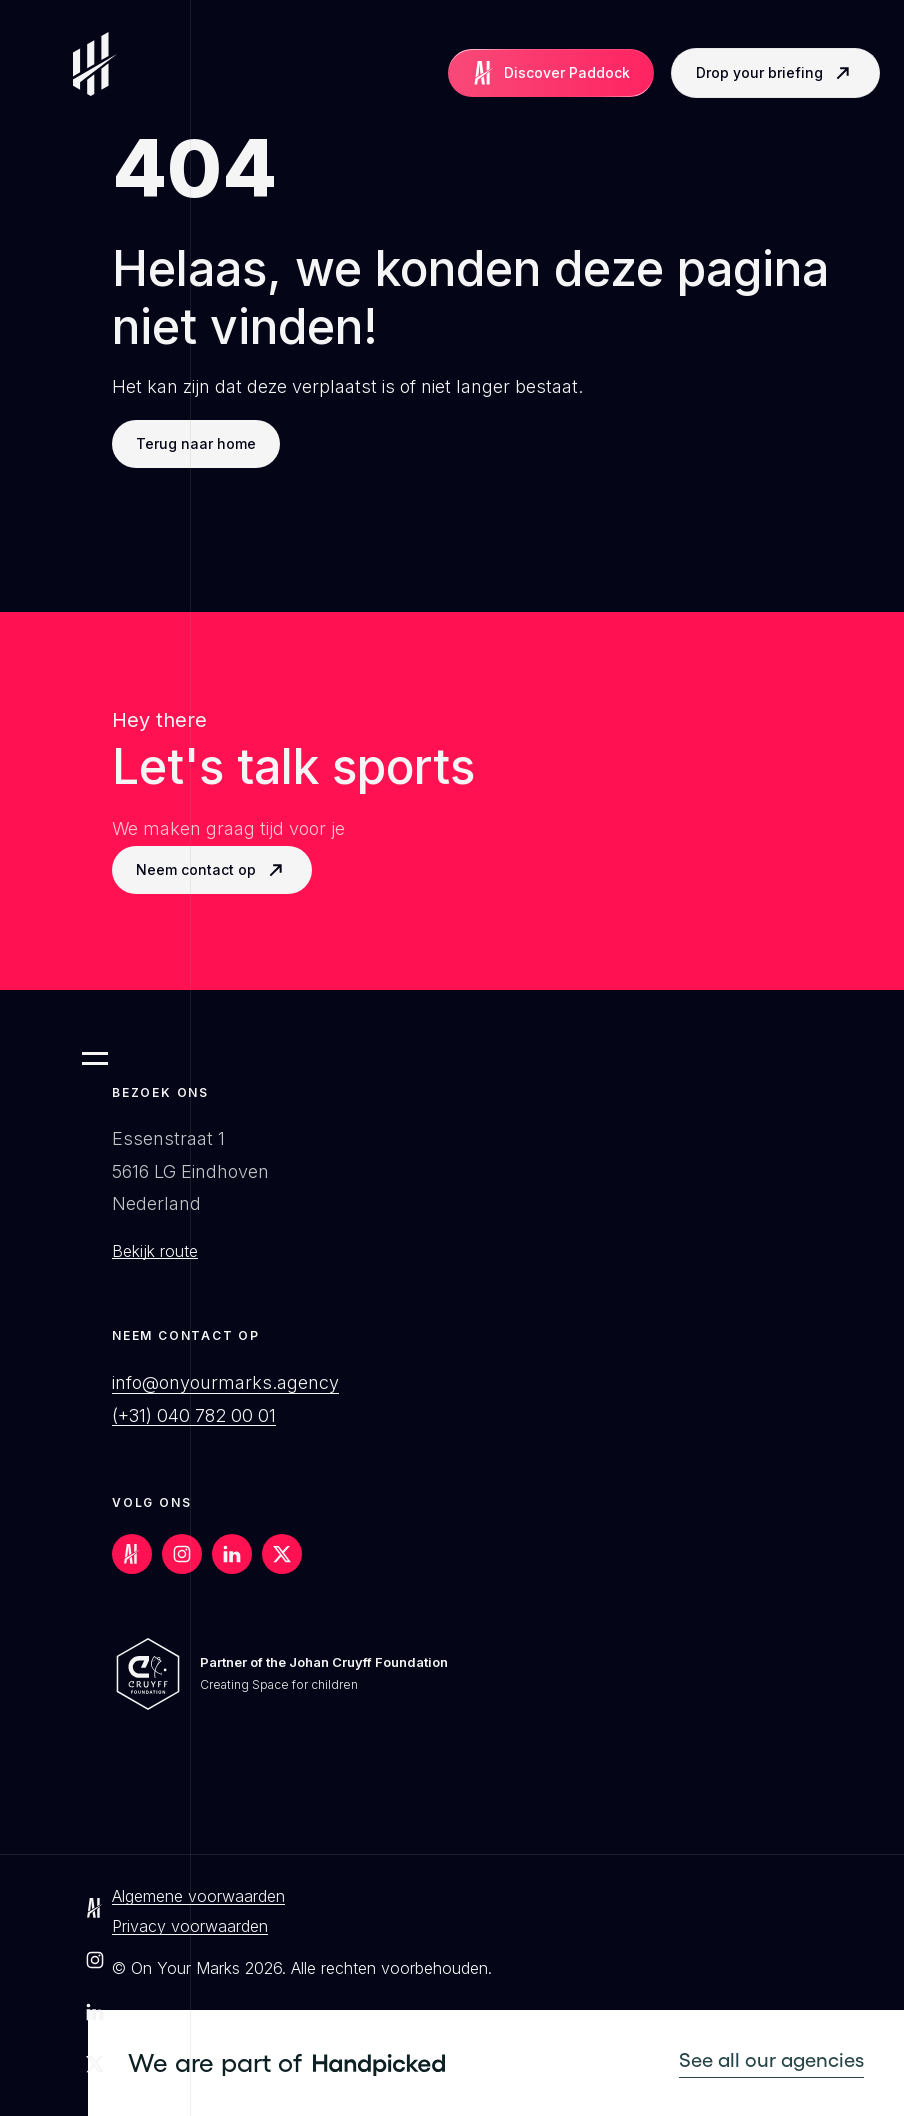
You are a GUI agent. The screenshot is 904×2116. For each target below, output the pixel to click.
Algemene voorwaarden (198, 1896)
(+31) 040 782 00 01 (194, 1415)
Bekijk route (155, 1251)
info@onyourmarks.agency (225, 1382)
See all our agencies (771, 2060)
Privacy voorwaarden (190, 1926)
